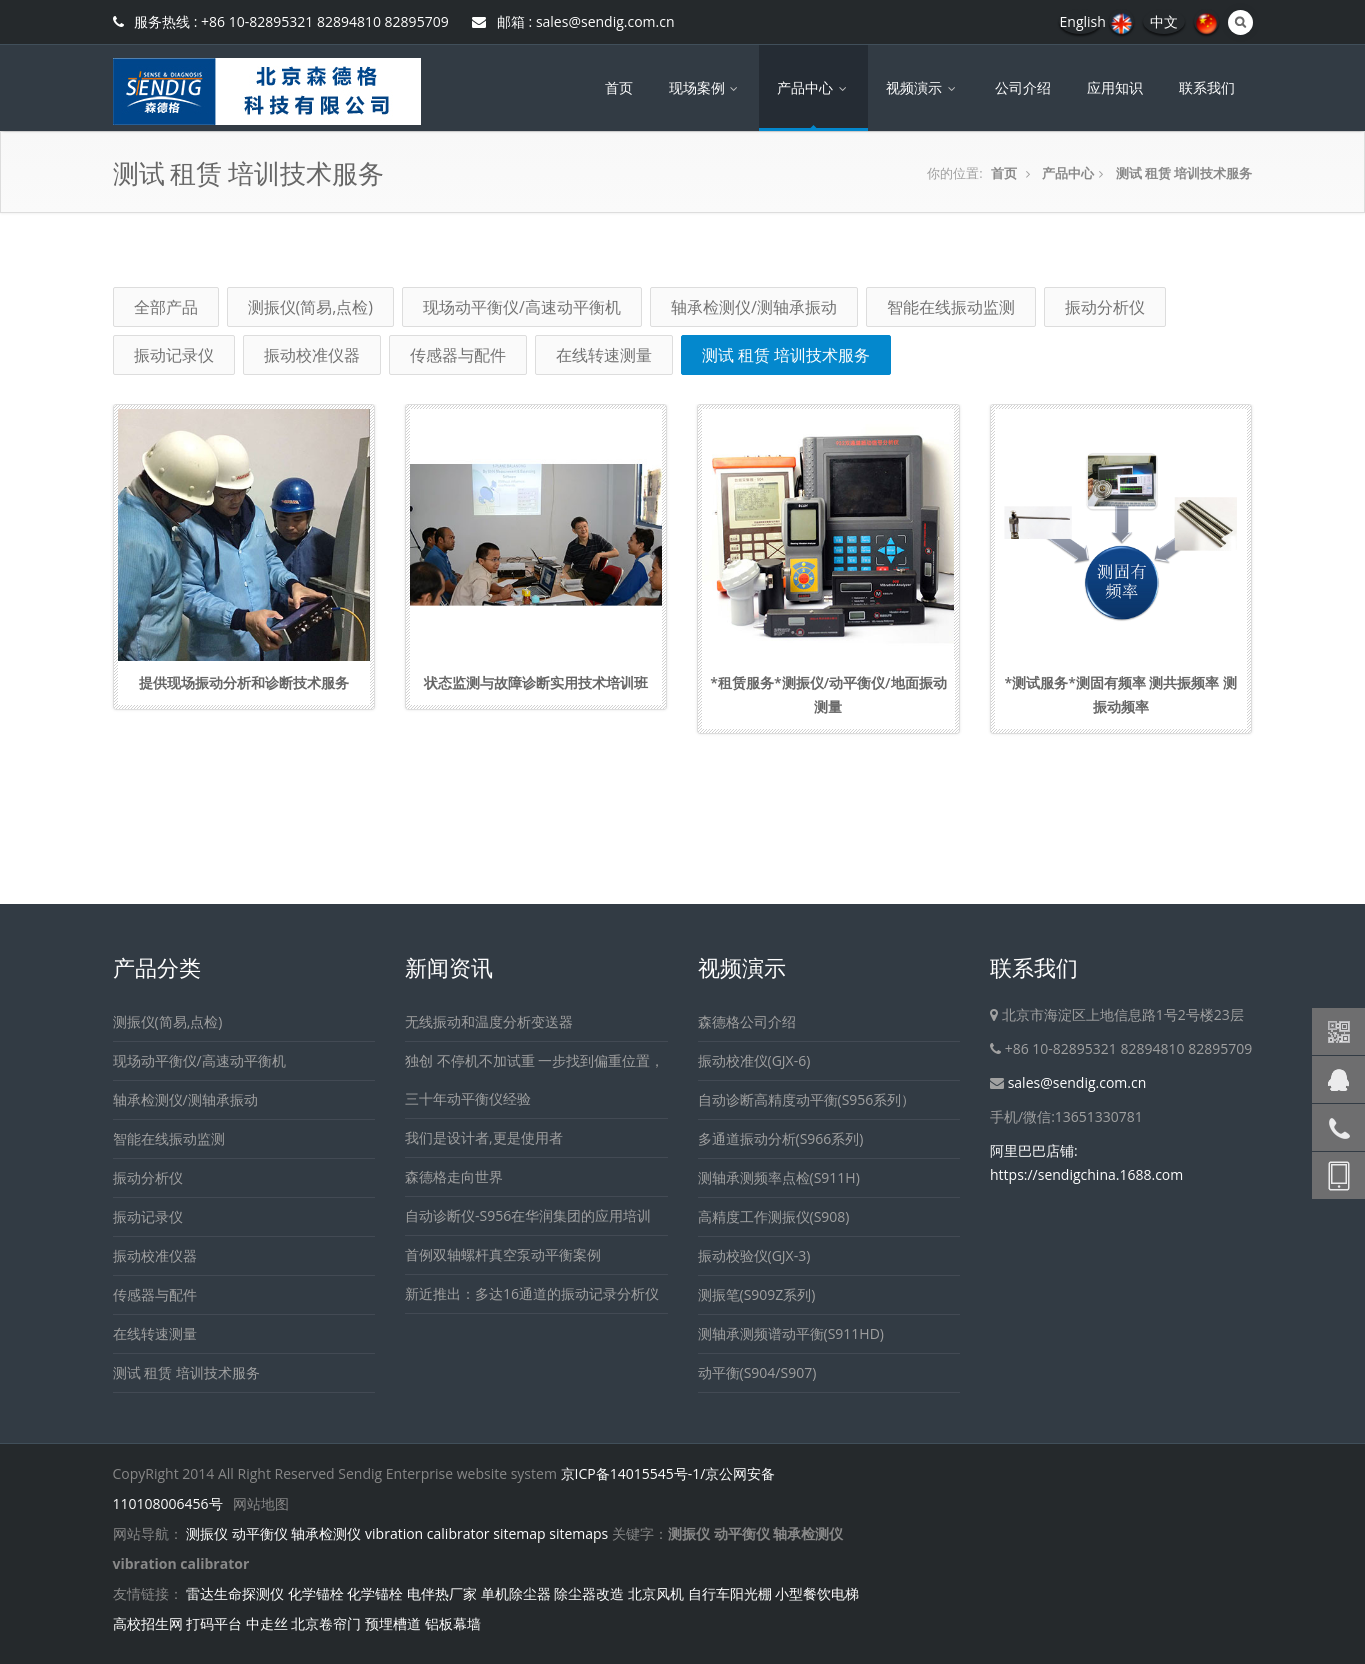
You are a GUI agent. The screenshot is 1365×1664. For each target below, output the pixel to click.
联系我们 (1207, 87)
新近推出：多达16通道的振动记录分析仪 (532, 1293)
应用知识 (1115, 87)
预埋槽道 (393, 1623)
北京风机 (656, 1593)
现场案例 (705, 87)
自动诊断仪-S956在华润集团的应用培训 (528, 1215)
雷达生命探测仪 (235, 1593)
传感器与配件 (458, 355)
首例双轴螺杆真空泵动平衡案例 (503, 1254)
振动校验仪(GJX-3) (754, 1255)
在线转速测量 (604, 355)
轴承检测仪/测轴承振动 (754, 307)
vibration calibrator (427, 1533)
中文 (1164, 21)
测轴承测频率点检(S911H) (779, 1177)
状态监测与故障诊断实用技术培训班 (536, 682)
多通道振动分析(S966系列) (781, 1138)
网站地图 (261, 1503)
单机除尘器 (516, 1593)
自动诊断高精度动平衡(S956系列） (807, 1099)
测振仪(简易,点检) (311, 307)
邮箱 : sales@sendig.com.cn (573, 21)
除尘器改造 (589, 1593)
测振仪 (207, 1533)
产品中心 (813, 87)
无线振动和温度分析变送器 (489, 1021)
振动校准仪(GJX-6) (754, 1060)
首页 (619, 87)
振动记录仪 (174, 355)
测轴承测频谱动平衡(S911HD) (791, 1333)
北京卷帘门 (326, 1623)
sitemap (519, 1533)
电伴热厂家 (442, 1593)
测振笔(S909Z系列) (757, 1294)
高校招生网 (148, 1623)
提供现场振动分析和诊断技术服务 (244, 682)
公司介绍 (1023, 87)
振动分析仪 (1105, 307)
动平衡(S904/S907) (757, 1372)
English (1083, 21)
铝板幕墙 (453, 1623)
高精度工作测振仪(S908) (774, 1216)
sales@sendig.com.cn (1077, 1082)
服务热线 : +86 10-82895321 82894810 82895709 (281, 21)
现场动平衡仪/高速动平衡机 (522, 307)
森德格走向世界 (454, 1176)
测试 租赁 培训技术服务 (1184, 173)
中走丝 (267, 1623)
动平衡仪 (260, 1533)
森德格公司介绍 (747, 1021)
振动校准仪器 (312, 355)
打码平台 (214, 1623)
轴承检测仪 (326, 1533)
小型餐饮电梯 (817, 1593)
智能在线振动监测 (951, 307)
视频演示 (922, 87)
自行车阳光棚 (730, 1593)
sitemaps (578, 1533)
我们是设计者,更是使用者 (484, 1137)
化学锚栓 (316, 1593)
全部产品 (166, 307)
